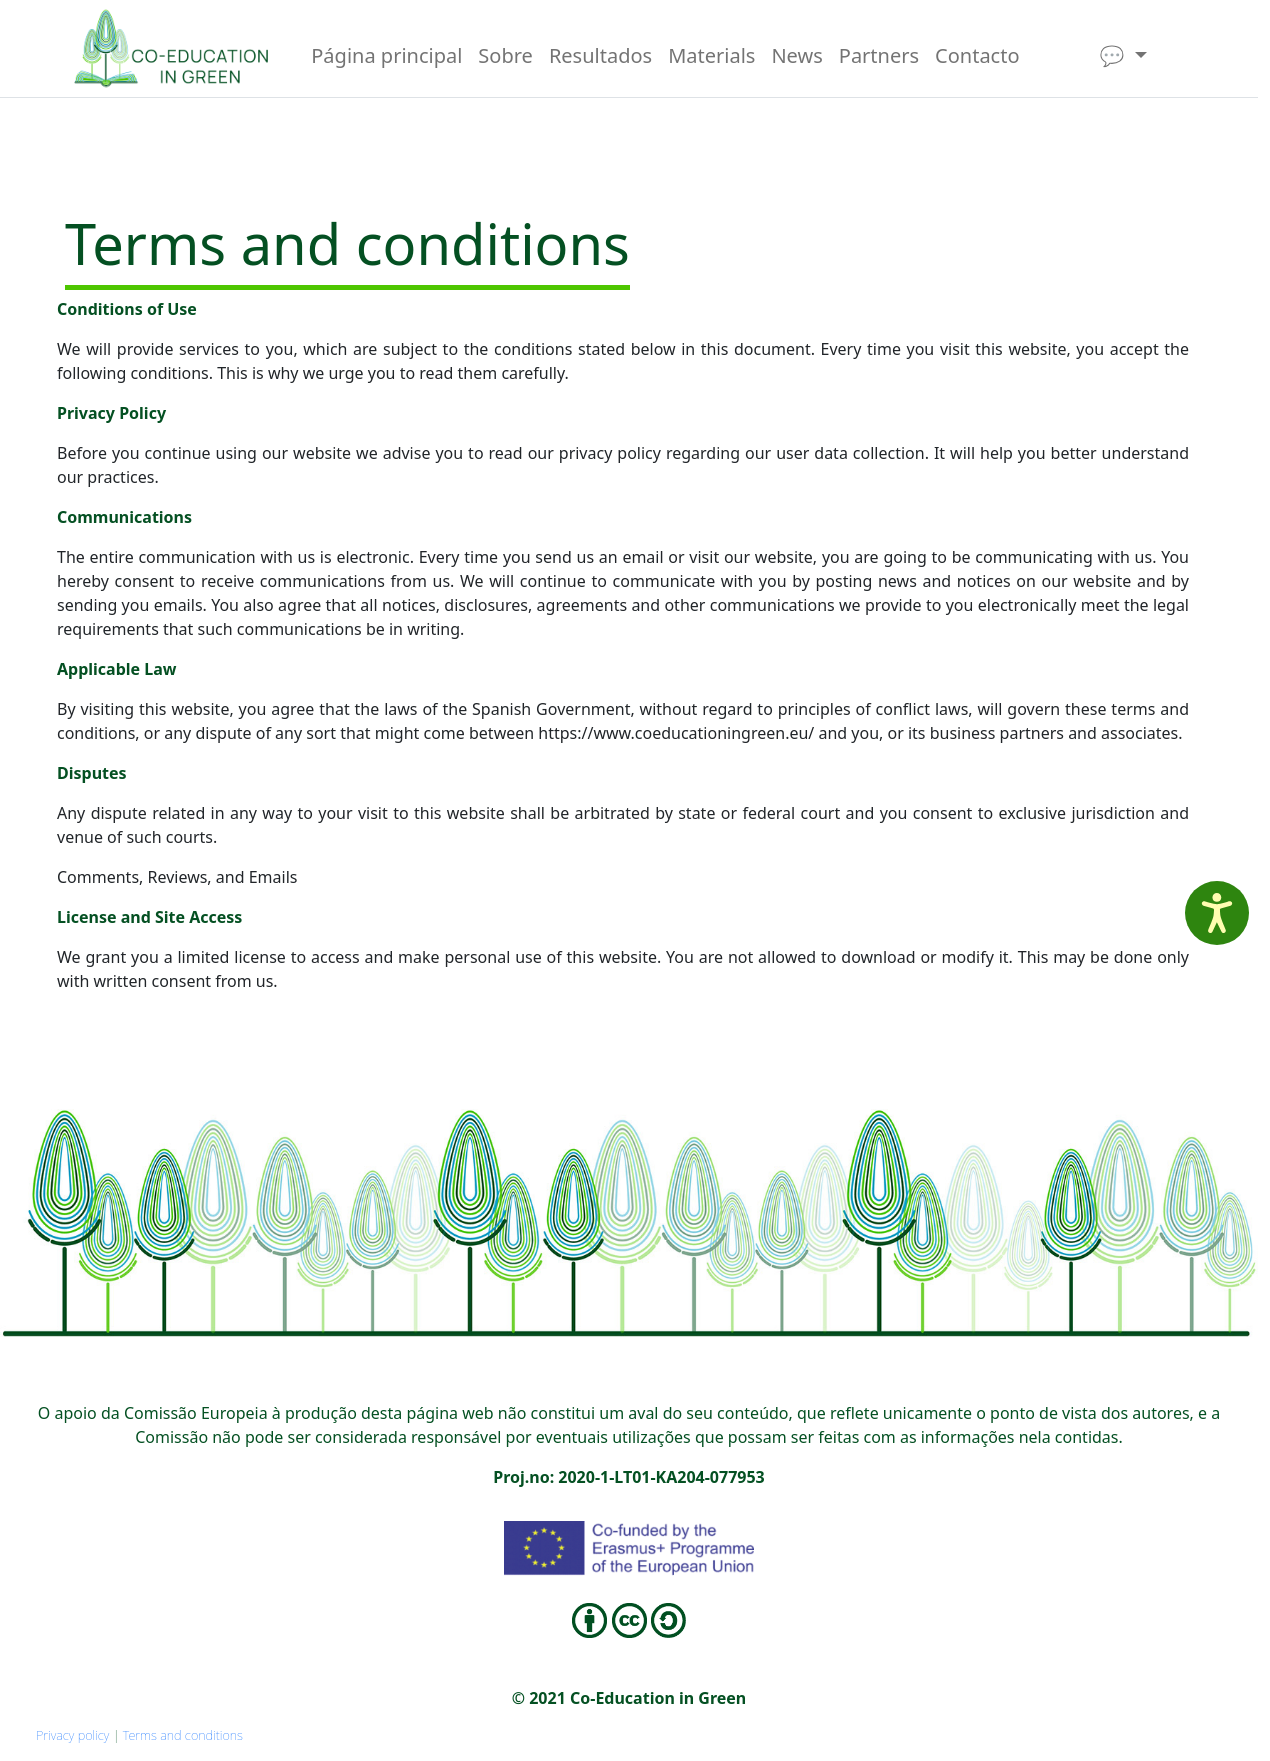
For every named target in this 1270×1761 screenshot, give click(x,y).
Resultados (600, 55)
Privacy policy (72, 1735)
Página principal (386, 55)
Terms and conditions (183, 1735)
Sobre (505, 55)
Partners (879, 55)
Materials (711, 55)
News (796, 55)
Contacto (977, 55)
